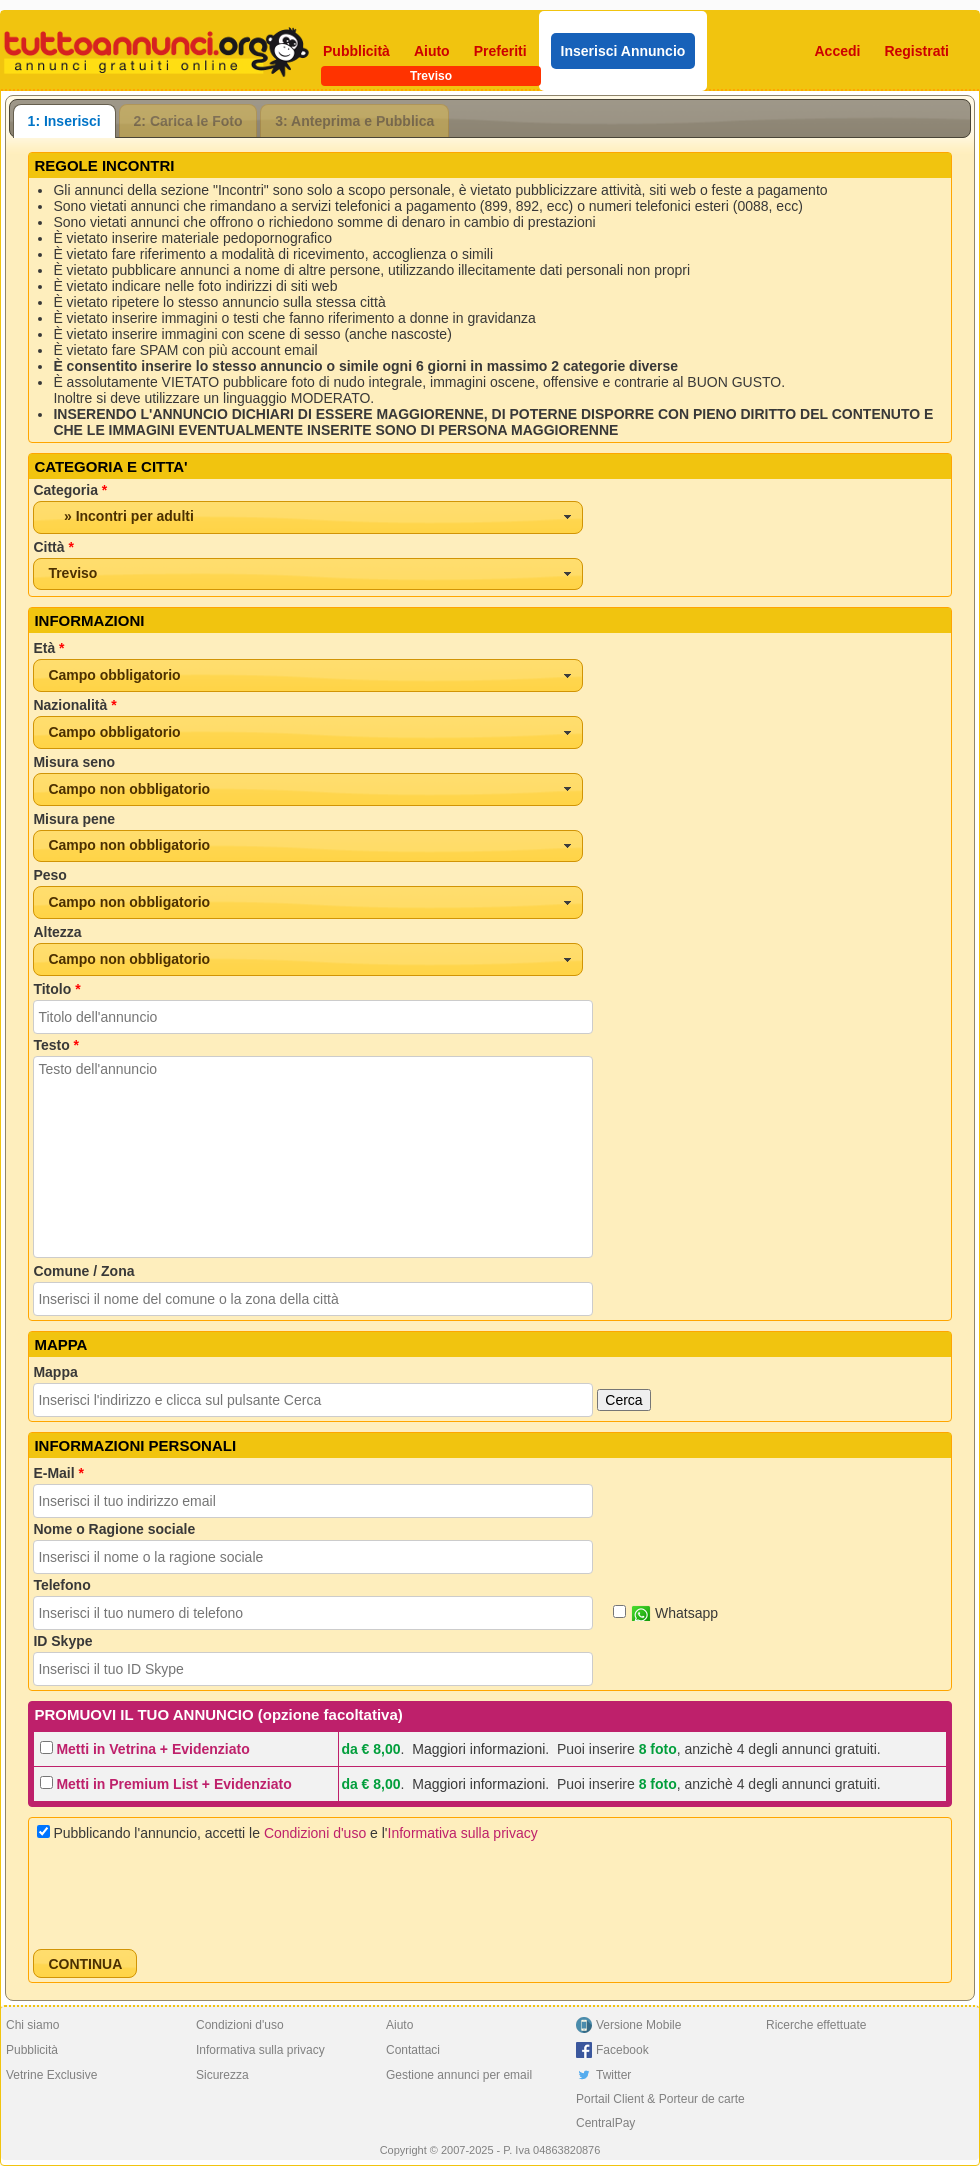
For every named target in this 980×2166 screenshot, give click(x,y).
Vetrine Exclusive (51, 2075)
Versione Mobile (638, 2025)
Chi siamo (32, 2025)
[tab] (64, 121)
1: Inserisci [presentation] (64, 121)
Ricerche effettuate (816, 2025)
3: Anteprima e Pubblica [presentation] (354, 121)
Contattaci (413, 2050)
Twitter (613, 2075)
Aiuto (432, 51)
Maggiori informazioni (478, 1749)
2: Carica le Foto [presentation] (188, 121)
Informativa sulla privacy (463, 1833)
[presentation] (185, 1895)
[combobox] (308, 517)
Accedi (838, 51)
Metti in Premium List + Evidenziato (173, 1784)
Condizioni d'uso (315, 1833)
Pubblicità (356, 51)
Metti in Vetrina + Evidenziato (152, 1749)
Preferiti (500, 51)
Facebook (622, 2050)
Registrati (916, 51)
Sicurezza (222, 2075)
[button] (85, 1963)
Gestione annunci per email (459, 2075)
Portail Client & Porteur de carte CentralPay (660, 2111)
